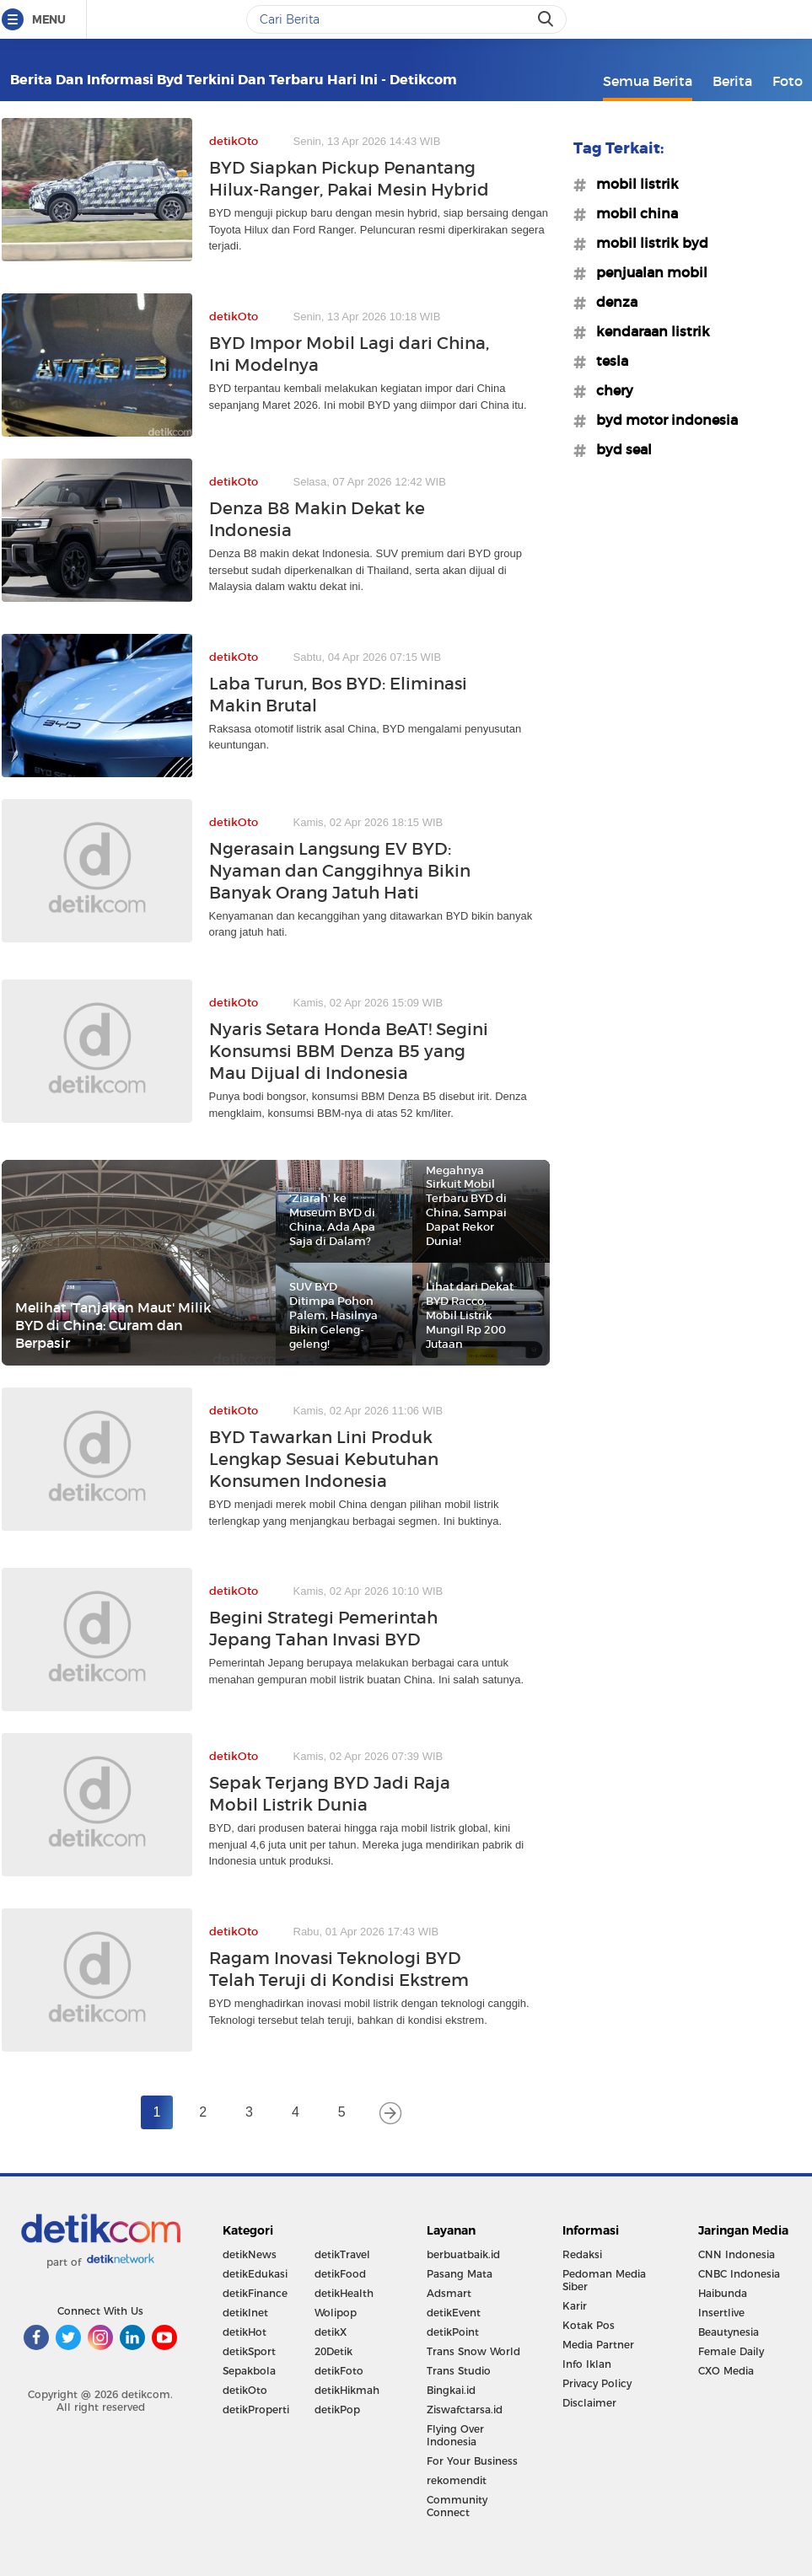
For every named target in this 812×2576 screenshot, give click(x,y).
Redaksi (582, 2254)
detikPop (337, 2409)
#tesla (607, 360)
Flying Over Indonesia (455, 2435)
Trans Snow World (473, 2351)
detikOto (245, 2390)
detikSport (249, 2351)
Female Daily (731, 2351)
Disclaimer (589, 2402)
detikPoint (453, 2332)
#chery (609, 390)
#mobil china (632, 213)
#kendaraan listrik (648, 331)
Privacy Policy (597, 2383)
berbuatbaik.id (463, 2254)
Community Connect (457, 2506)
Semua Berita (647, 80)
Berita (732, 80)
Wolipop (336, 2312)
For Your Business (472, 2461)
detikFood (340, 2273)
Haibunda (722, 2293)
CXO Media (726, 2370)
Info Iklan (586, 2364)
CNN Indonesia (736, 2254)
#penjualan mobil (646, 272)
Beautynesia (728, 2332)
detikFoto (339, 2370)
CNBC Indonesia (739, 2273)
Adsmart (449, 2293)
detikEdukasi (255, 2273)
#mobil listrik (632, 183)
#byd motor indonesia (662, 419)
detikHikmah (347, 2390)
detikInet (245, 2312)
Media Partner (598, 2344)
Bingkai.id (451, 2390)
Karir (574, 2306)
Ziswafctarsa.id (465, 2409)
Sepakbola (249, 2370)
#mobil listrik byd (647, 242)
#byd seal (619, 449)
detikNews (250, 2254)
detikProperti (256, 2409)
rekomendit (457, 2480)
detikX (331, 2332)
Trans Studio (459, 2370)
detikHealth (344, 2293)
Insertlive (721, 2312)
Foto (787, 80)
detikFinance (255, 2293)
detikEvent (454, 2312)
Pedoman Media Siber (604, 2280)
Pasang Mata (459, 2273)
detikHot (244, 2332)
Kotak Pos (588, 2325)
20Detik (333, 2351)
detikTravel (342, 2254)
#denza (611, 301)
